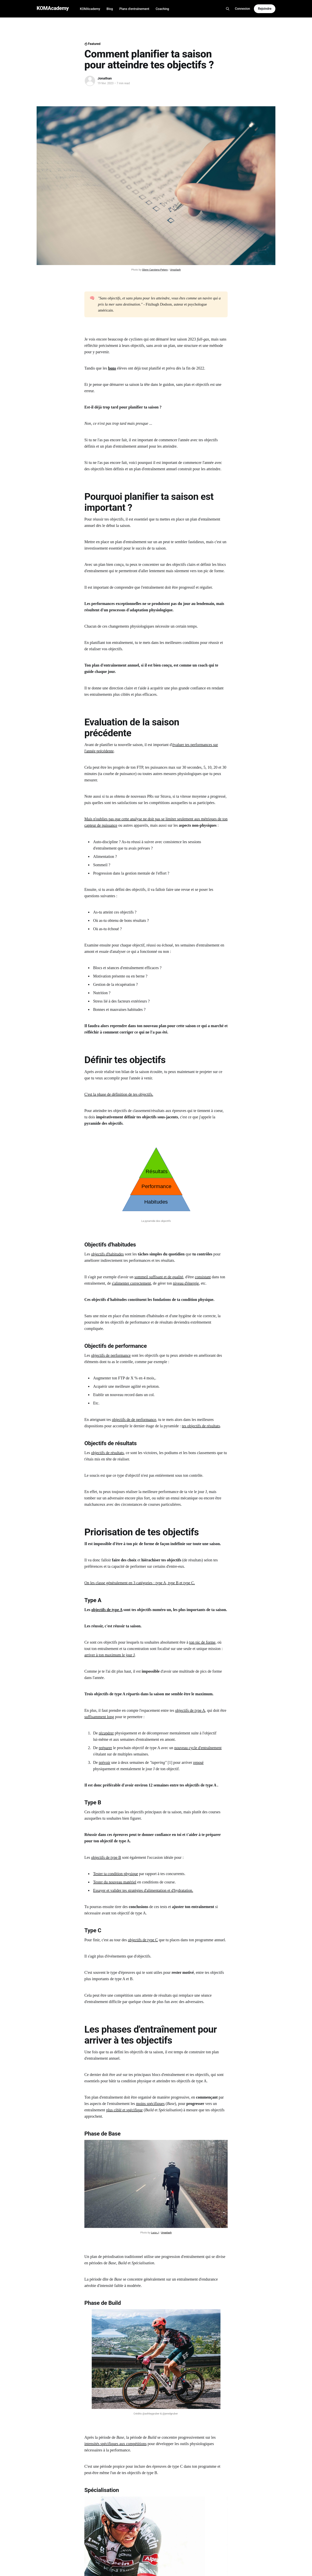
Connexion (242, 9)
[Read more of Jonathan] (90, 80)
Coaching (162, 9)
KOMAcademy (53, 8)
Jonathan (105, 78)
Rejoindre (264, 9)
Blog (109, 9)
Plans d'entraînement (134, 9)
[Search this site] (227, 9)
